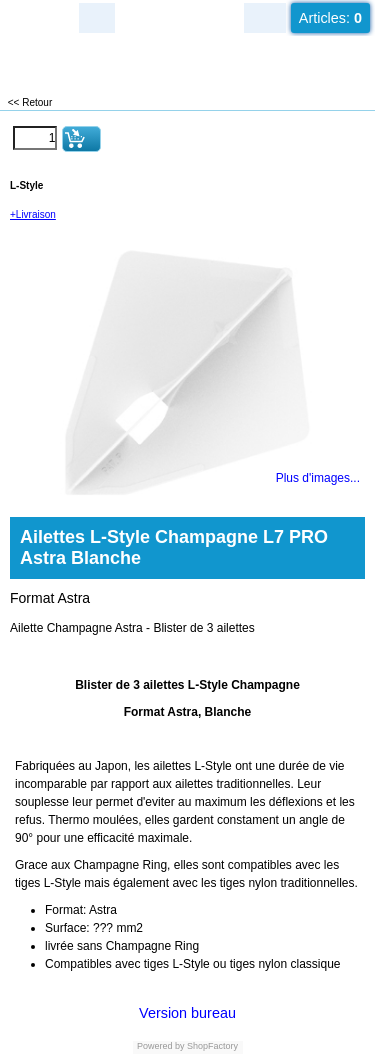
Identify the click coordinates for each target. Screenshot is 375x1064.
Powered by (161, 1046)
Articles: (330, 18)
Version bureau (187, 1013)
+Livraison (33, 214)
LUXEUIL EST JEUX (120, 60)
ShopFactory (212, 1046)
